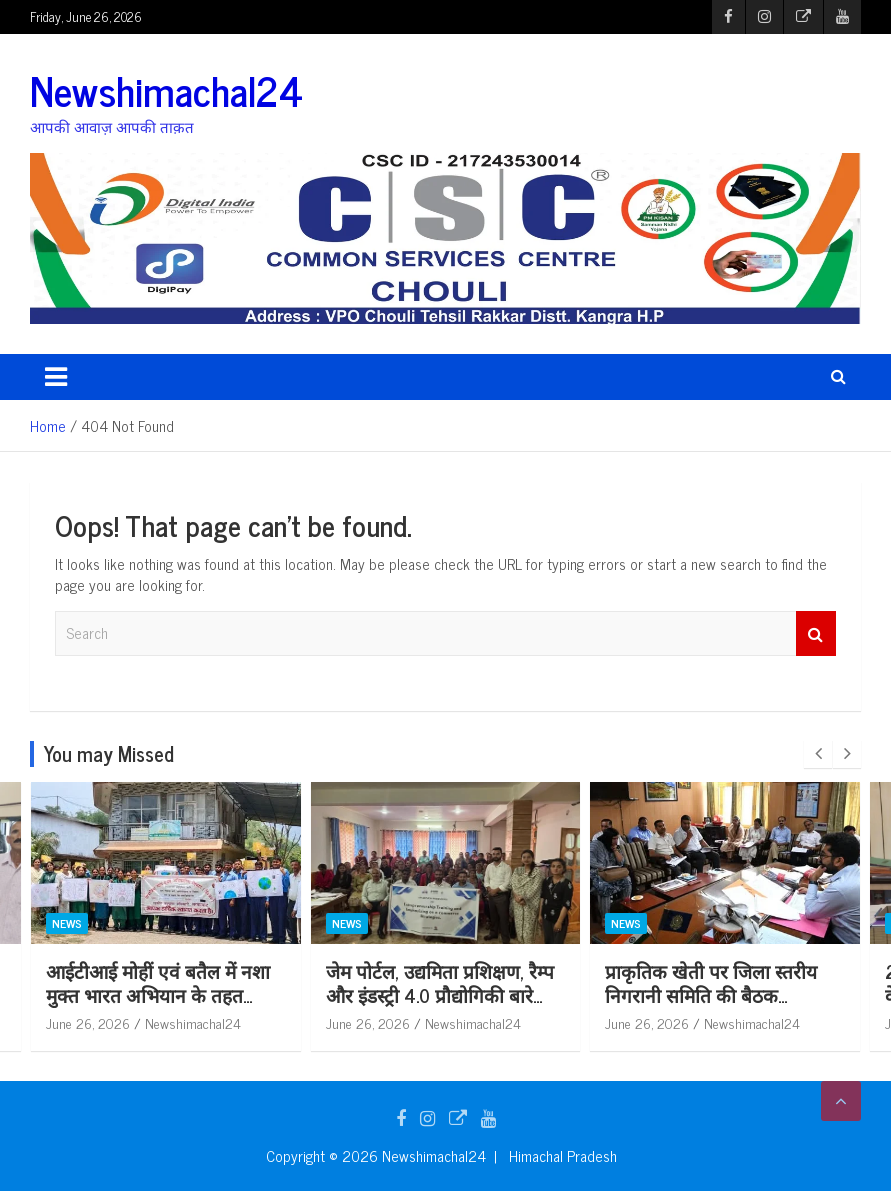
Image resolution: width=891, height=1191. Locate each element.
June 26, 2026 (88, 1022)
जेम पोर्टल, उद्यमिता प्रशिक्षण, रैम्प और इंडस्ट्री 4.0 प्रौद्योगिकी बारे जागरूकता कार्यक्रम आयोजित (440, 995)
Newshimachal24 (166, 90)
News (67, 923)
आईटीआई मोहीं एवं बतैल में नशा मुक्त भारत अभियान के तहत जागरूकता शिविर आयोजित (158, 995)
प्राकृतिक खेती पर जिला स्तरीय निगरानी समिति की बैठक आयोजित (711, 995)
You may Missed (109, 753)
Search (816, 633)
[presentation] (818, 754)
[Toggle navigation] (56, 377)
